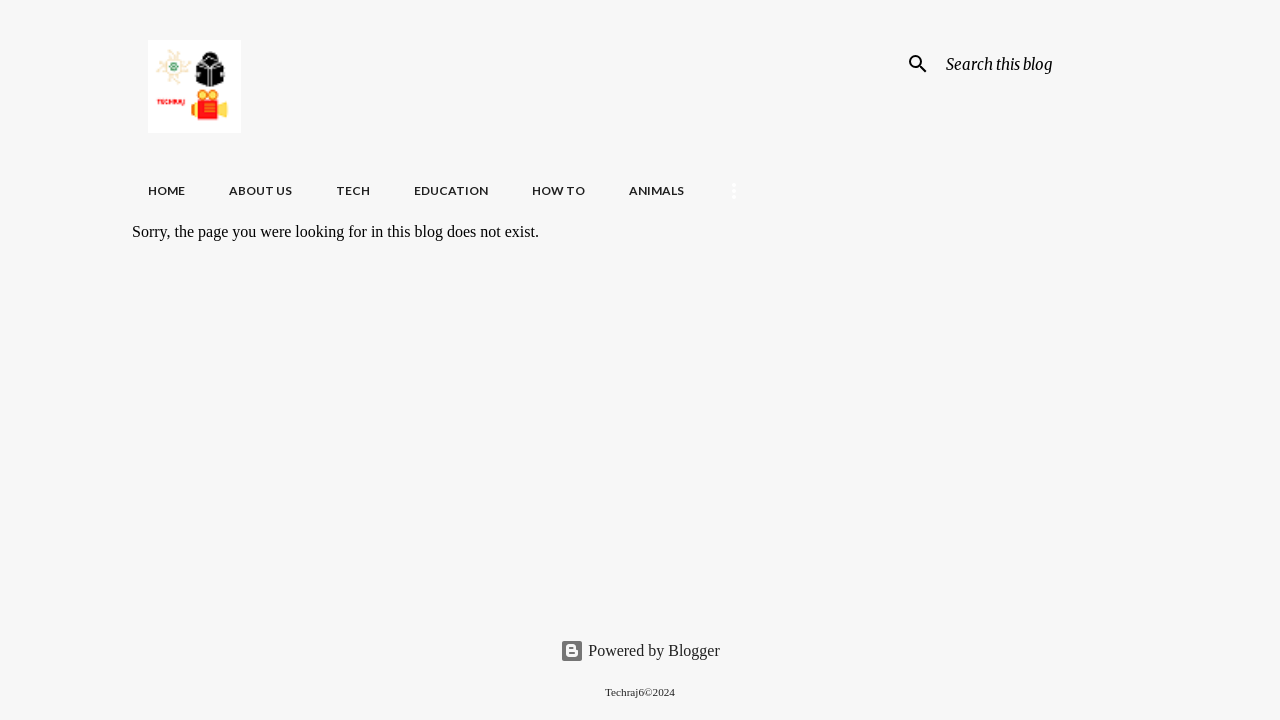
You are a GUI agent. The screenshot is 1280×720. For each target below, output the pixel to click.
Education (451, 190)
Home (166, 190)
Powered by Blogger (640, 650)
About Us (260, 190)
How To (558, 190)
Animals (656, 190)
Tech (353, 190)
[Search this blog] (1043, 64)
